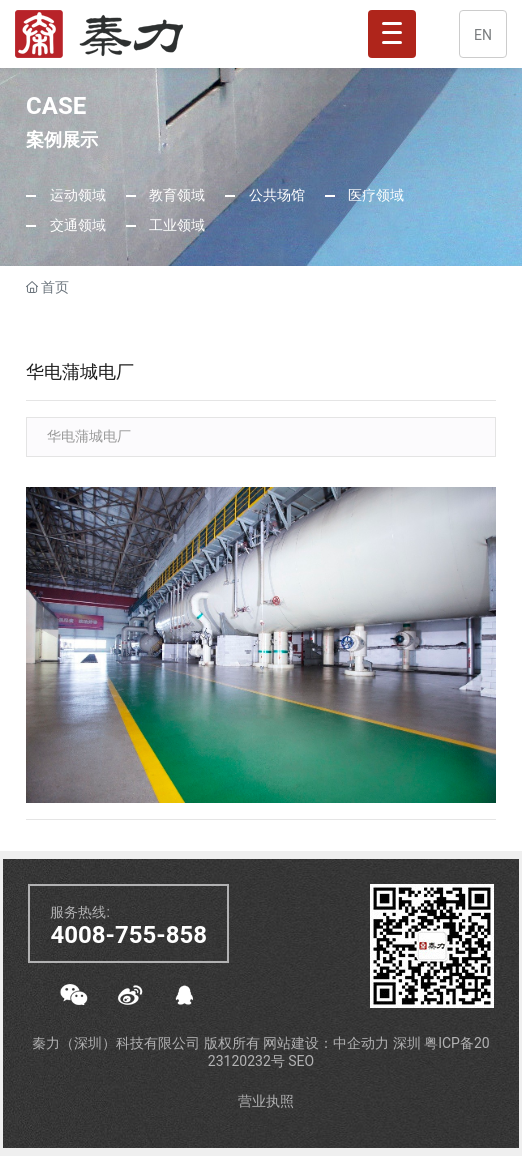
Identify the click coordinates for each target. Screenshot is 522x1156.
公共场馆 (274, 195)
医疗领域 (374, 195)
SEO (301, 1061)
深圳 (408, 1043)
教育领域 (175, 195)
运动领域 (75, 195)
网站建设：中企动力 (327, 1043)
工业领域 (175, 225)
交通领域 (75, 225)
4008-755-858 (128, 935)
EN (483, 35)
